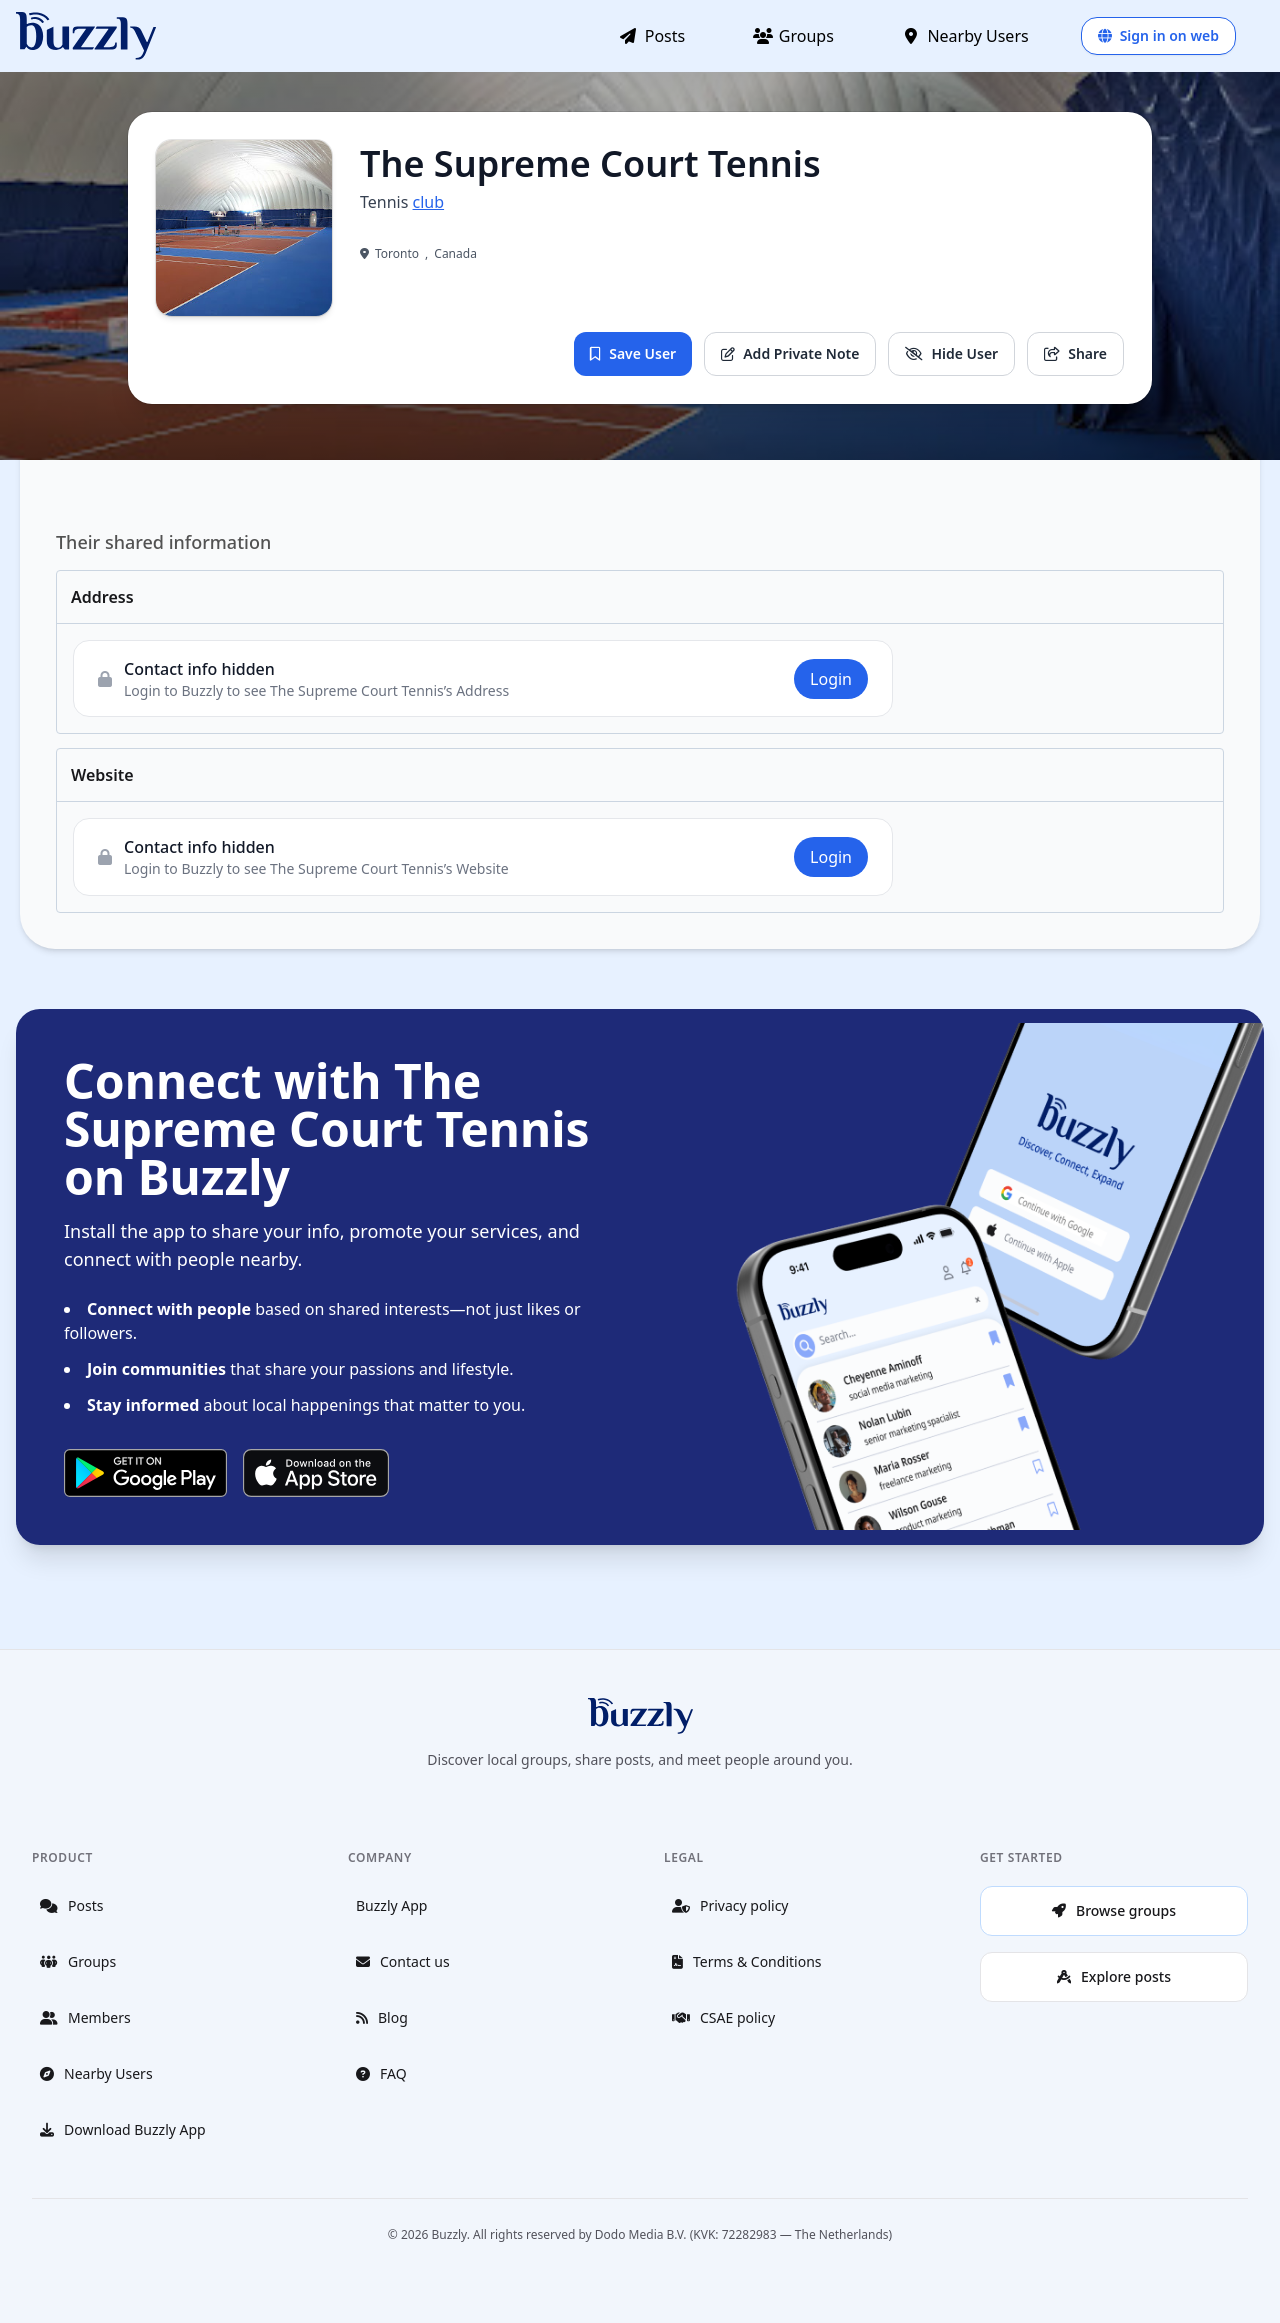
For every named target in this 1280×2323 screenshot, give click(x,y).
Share (1075, 353)
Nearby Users (965, 36)
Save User (633, 353)
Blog (382, 2017)
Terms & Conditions (747, 1961)
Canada (455, 254)
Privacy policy (730, 1905)
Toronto (397, 254)
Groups (793, 36)
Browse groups (1114, 1910)
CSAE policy (723, 2017)
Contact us (403, 1961)
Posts (652, 36)
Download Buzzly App (123, 2129)
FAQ (381, 2073)
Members (85, 2017)
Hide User (951, 353)
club (429, 202)
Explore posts (1114, 1976)
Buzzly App (391, 1905)
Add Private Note (790, 353)
